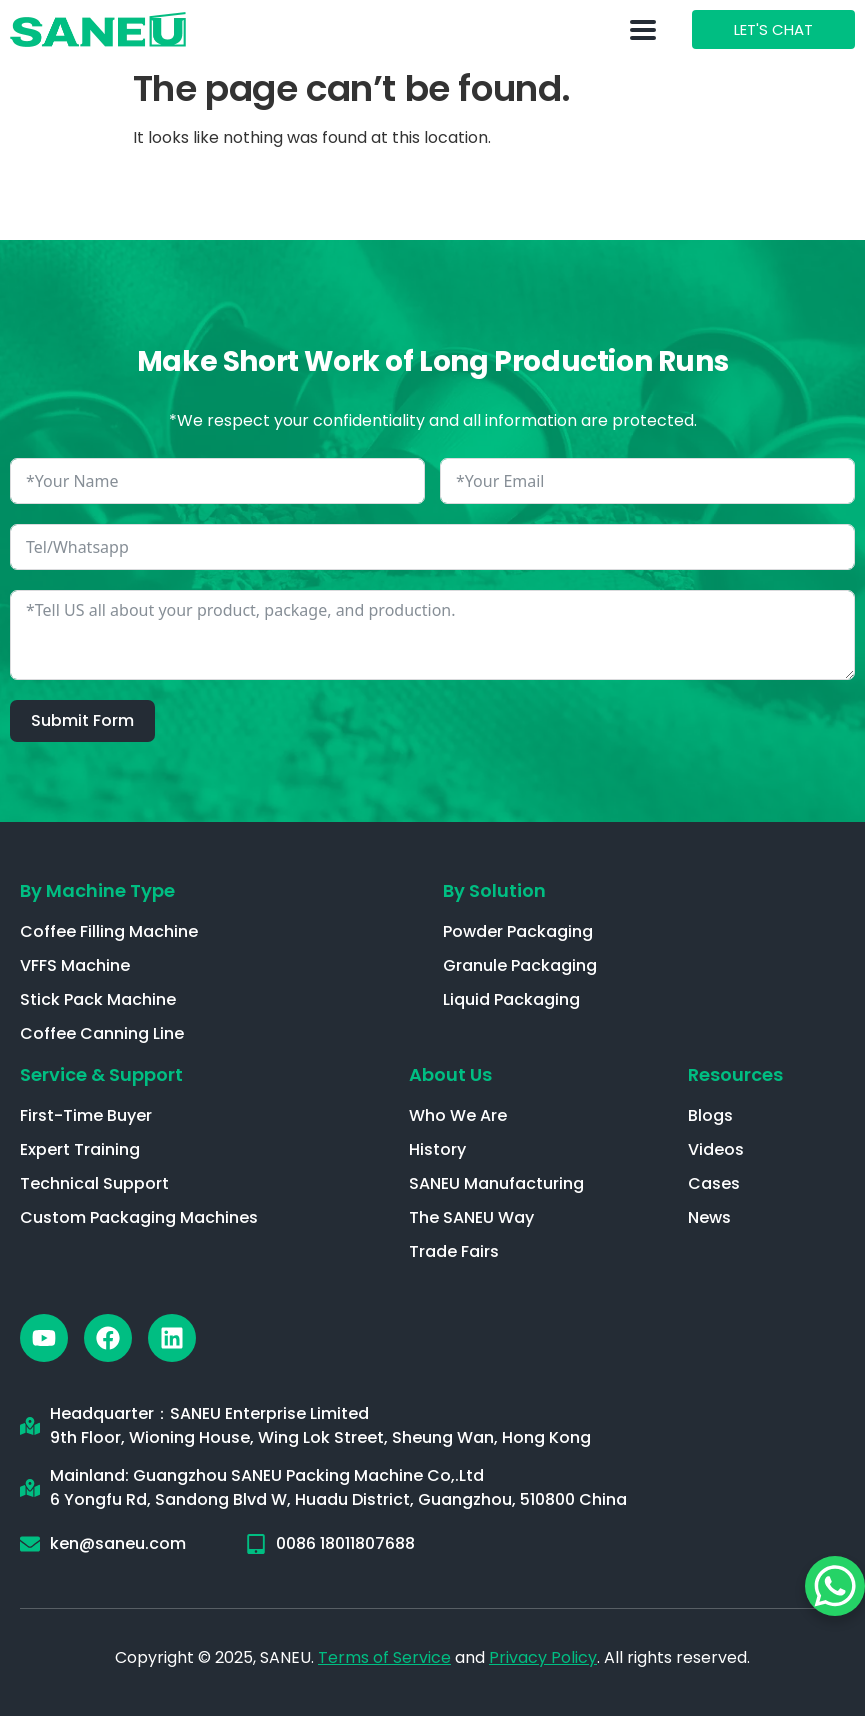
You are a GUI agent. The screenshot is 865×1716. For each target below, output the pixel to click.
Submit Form (82, 720)
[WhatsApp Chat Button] (835, 1586)
